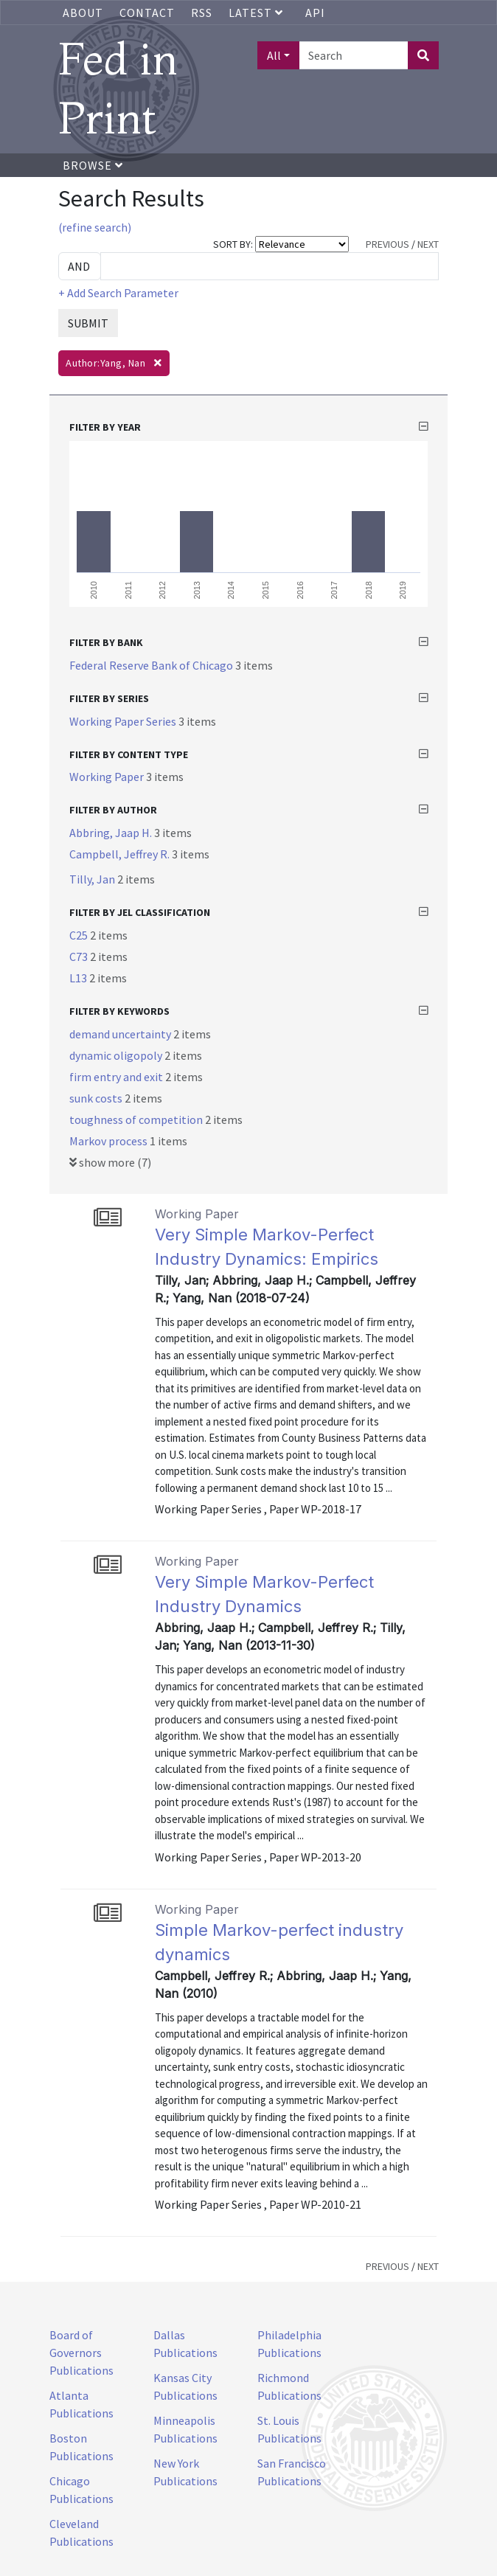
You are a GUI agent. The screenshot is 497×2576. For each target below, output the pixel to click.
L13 (79, 978)
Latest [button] (257, 12)
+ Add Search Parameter (118, 292)
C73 (79, 956)
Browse (93, 165)
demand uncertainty (121, 1034)
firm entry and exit (117, 1076)
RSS (201, 12)
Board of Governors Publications (81, 2352)
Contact (147, 12)
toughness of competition (137, 1119)
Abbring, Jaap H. (111, 832)
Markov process (109, 1140)
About (83, 12)
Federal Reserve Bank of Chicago (152, 665)
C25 (79, 935)
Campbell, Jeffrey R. (120, 854)
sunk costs (97, 1098)
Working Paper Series (123, 721)
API (315, 12)
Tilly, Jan (93, 879)
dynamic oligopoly (116, 1055)
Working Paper (107, 776)
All (274, 55)
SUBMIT (88, 323)
